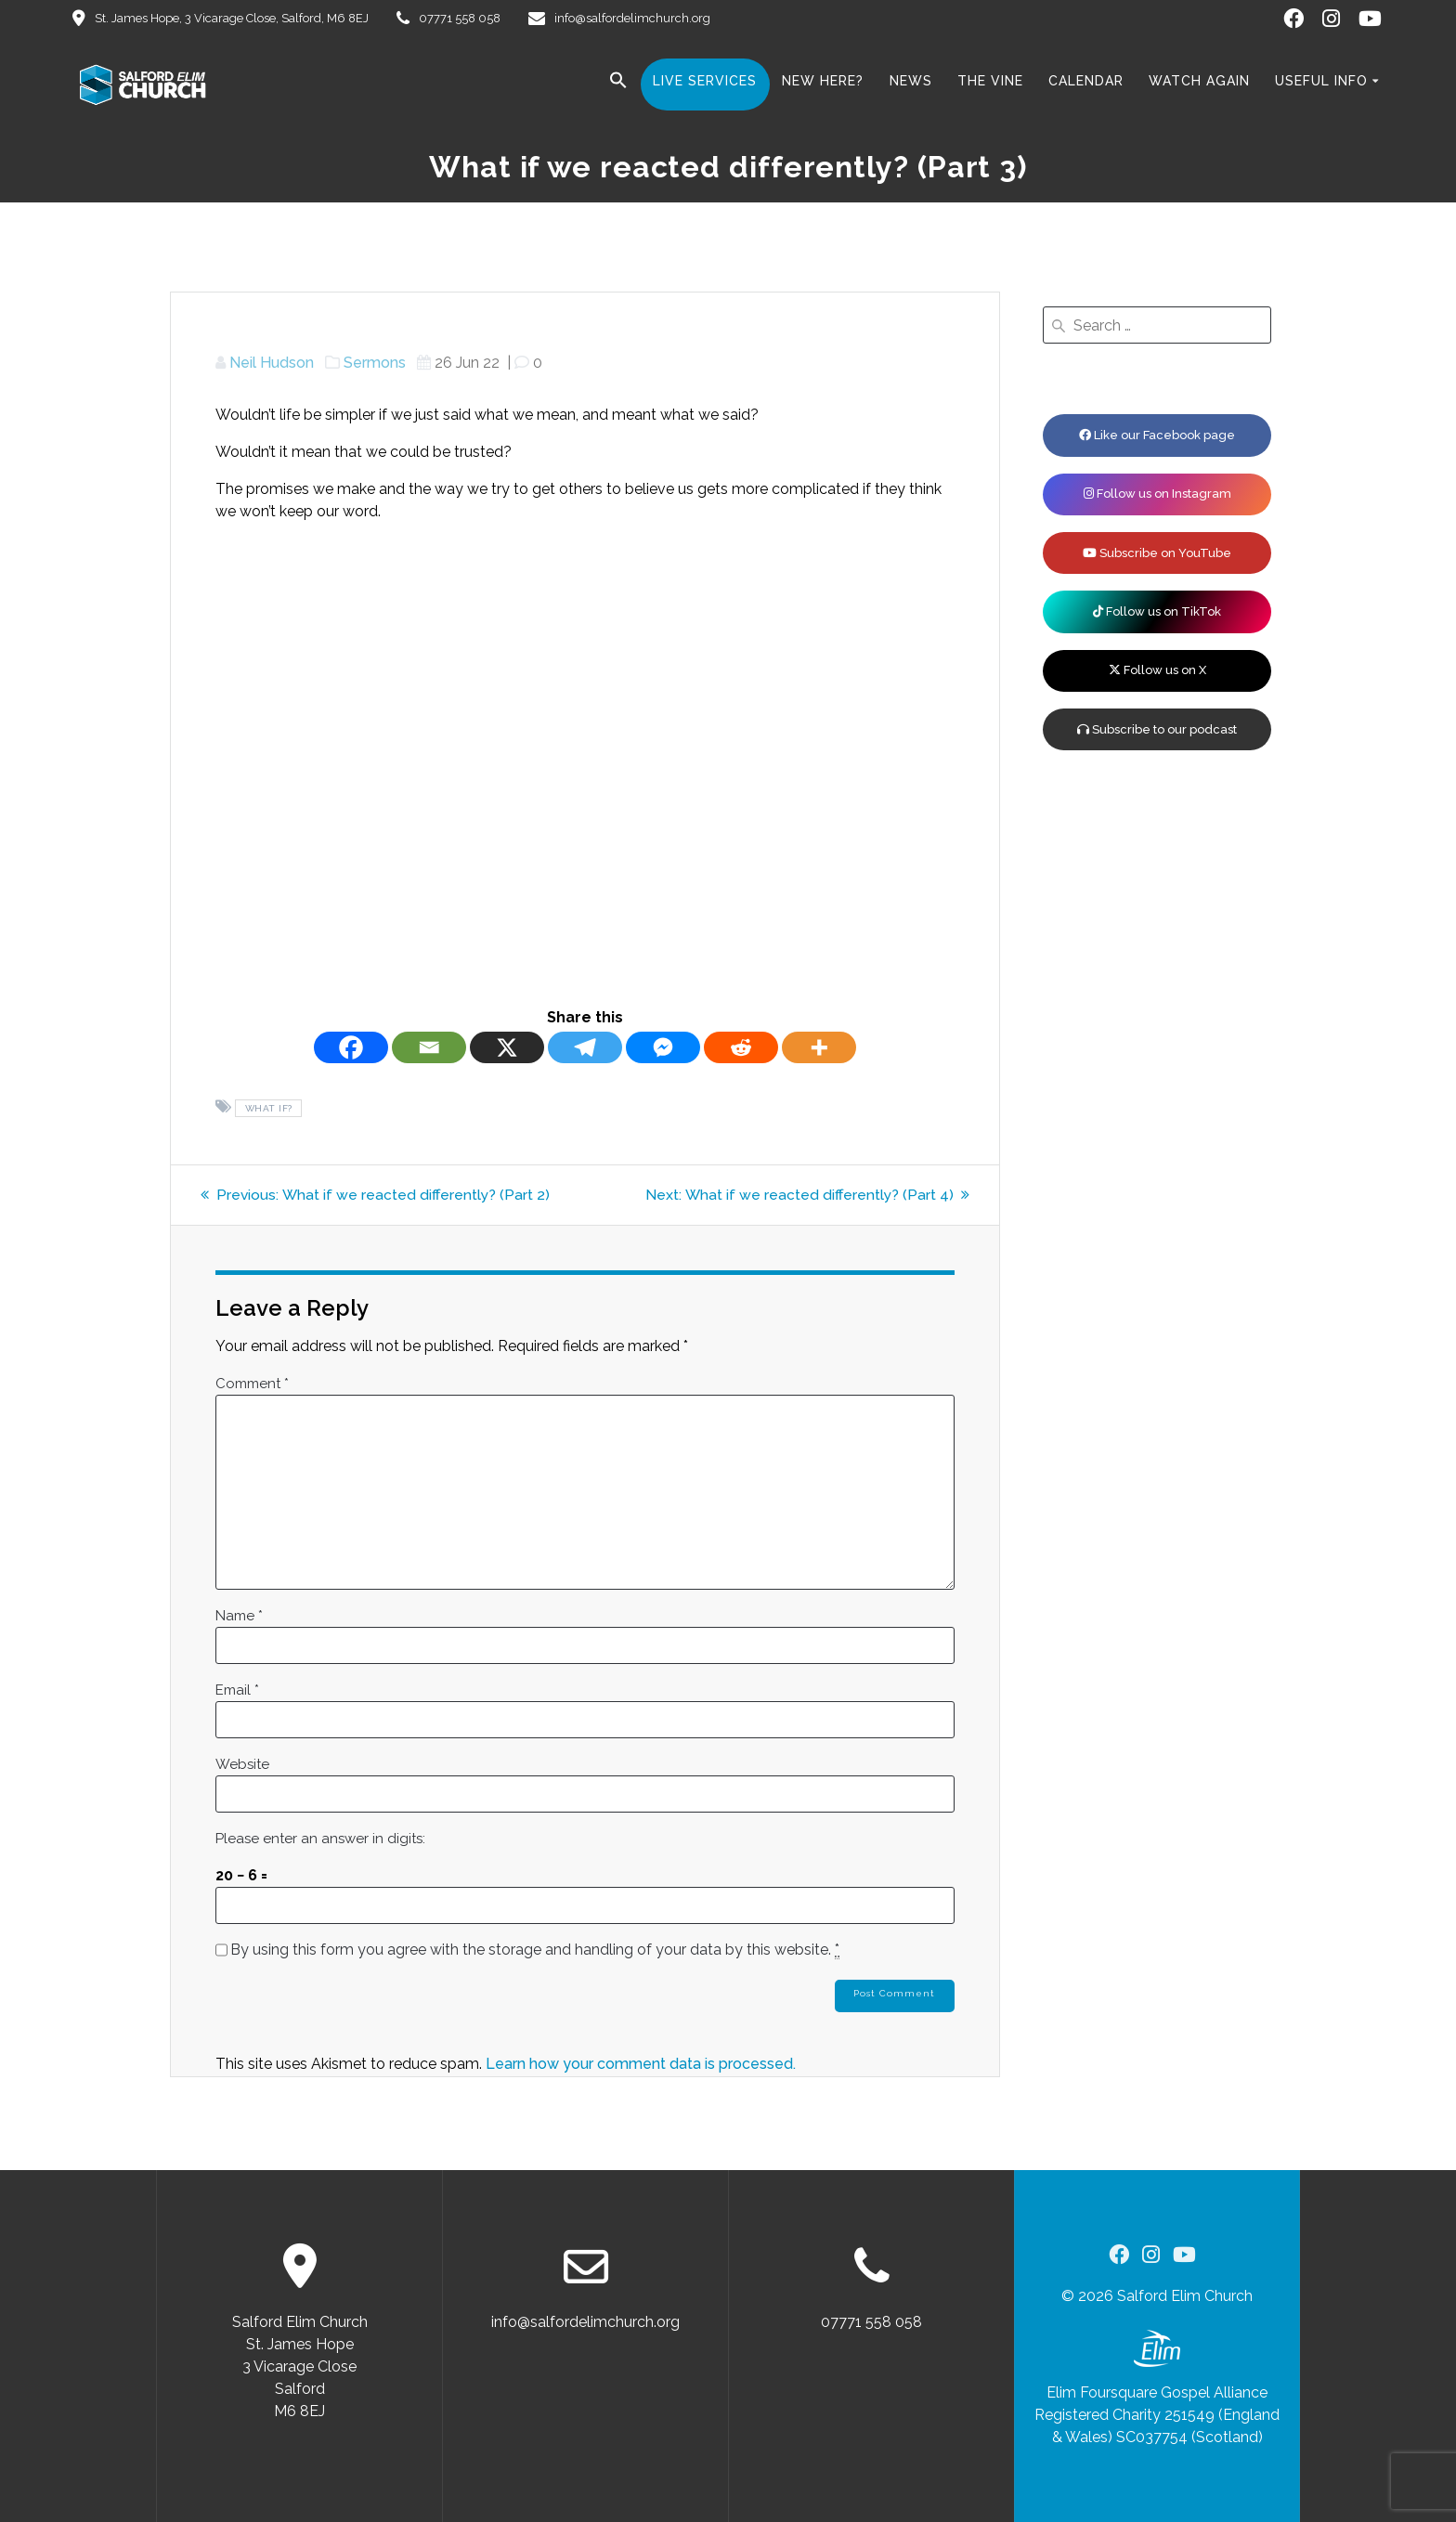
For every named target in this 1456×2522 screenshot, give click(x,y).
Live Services (705, 80)
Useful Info (1321, 80)
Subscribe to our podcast (1157, 729)
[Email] (429, 1047)
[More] (819, 1047)
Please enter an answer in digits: (320, 1838)
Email (237, 1690)
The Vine (990, 80)
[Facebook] (351, 1047)
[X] (507, 1047)
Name (239, 1615)
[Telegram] (585, 1047)
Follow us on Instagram (1157, 493)
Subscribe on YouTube (1157, 553)
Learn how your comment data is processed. (641, 2065)
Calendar (1086, 80)
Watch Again (1199, 80)
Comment (252, 1383)
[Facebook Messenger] (663, 1047)
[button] (618, 84)
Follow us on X (1157, 670)
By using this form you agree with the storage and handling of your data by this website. (534, 1950)
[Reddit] (741, 1047)
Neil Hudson (271, 362)
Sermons (375, 362)
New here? (823, 80)
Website (242, 1764)
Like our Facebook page (1157, 435)
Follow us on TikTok (1157, 611)
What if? (268, 1108)
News (911, 80)
